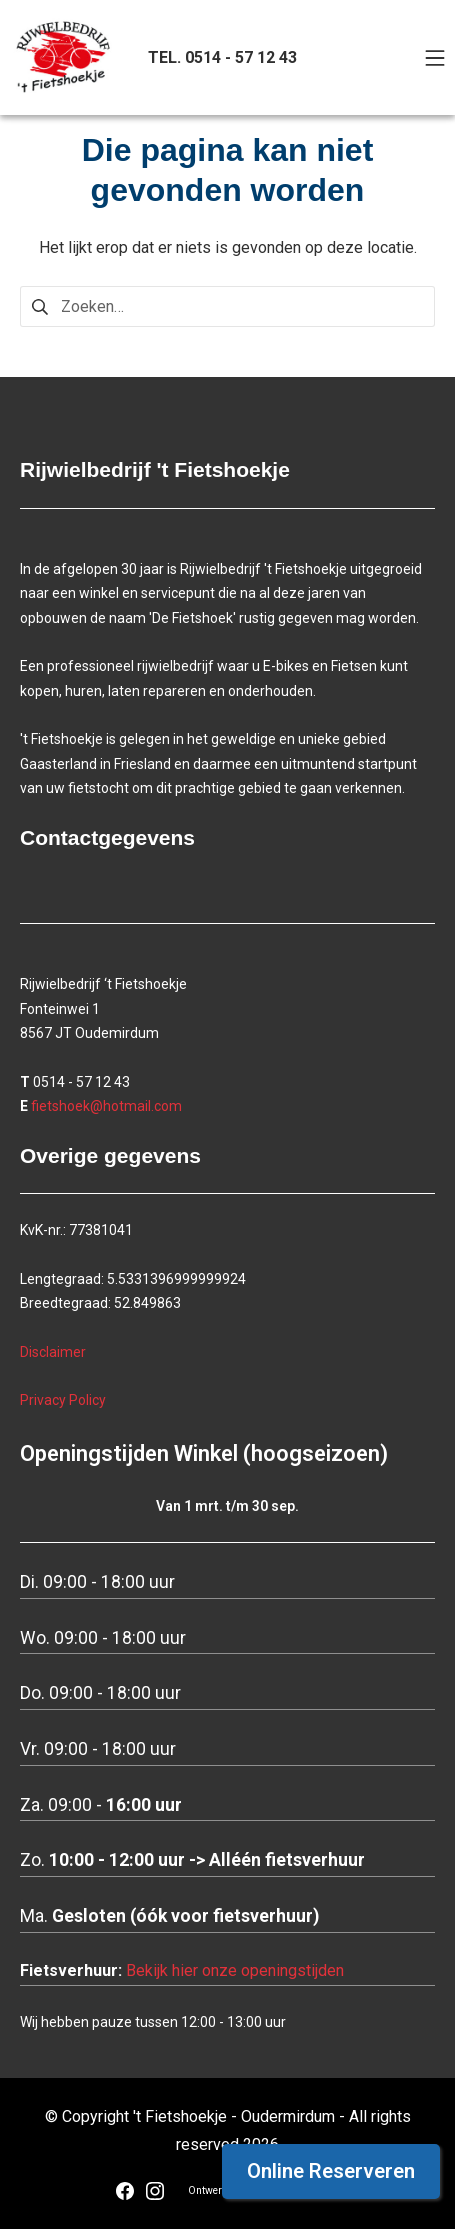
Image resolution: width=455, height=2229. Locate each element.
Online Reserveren (331, 2171)
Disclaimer (53, 1352)
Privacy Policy (63, 1400)
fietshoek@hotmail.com (106, 1106)
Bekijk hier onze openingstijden (235, 1970)
